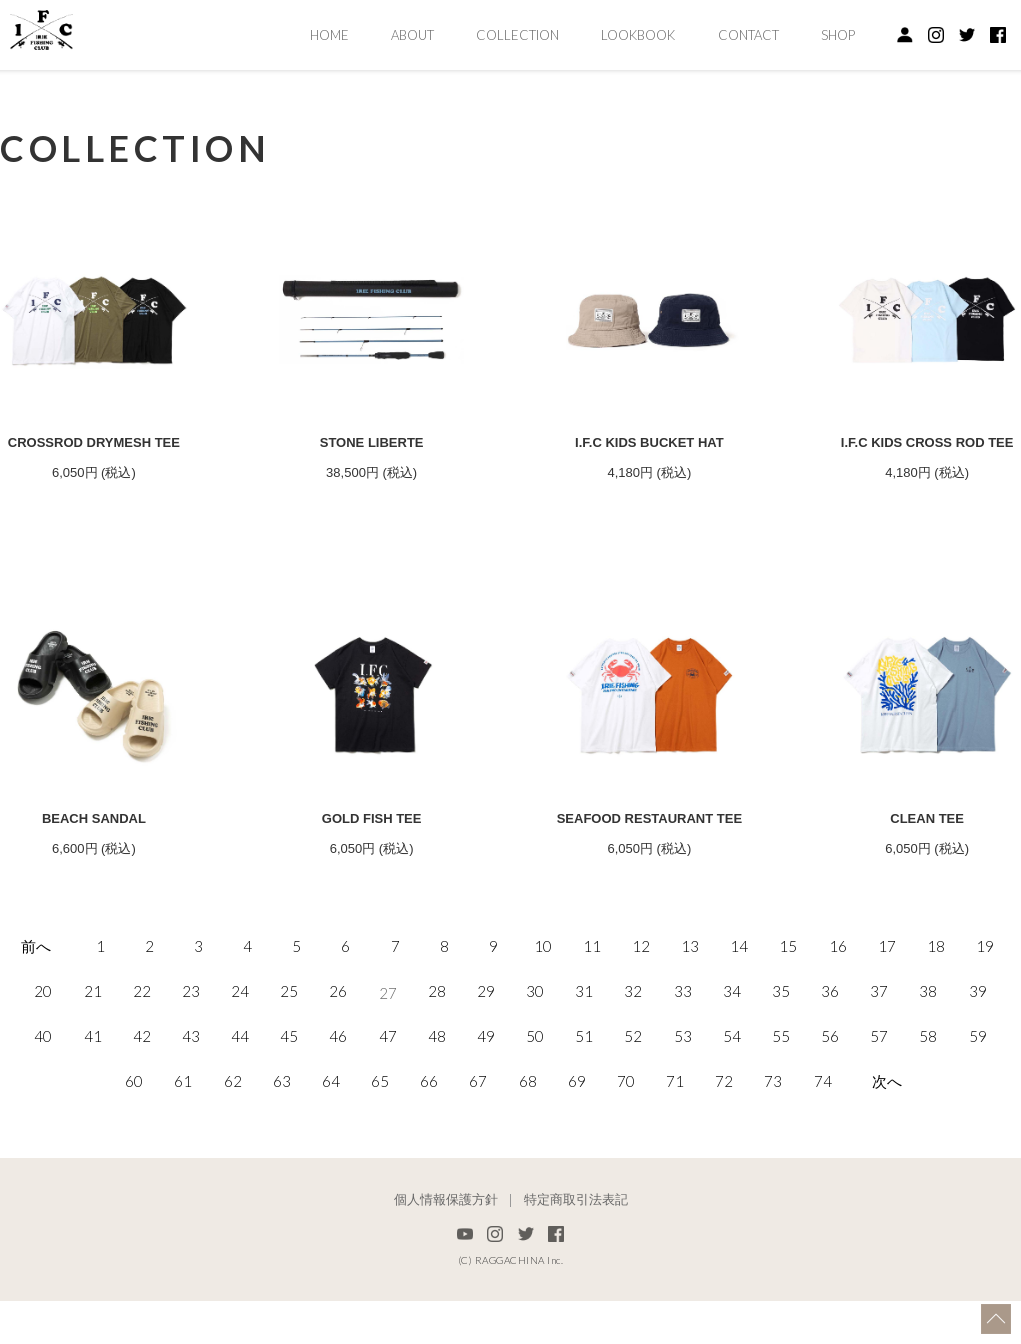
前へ (36, 1014)
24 (240, 1059)
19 (985, 1014)
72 (724, 1149)
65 (380, 1149)
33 (683, 1059)
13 (690, 1014)
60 (134, 1149)
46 (338, 1104)
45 (289, 1104)
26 (338, 1059)
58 (928, 1104)
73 (773, 1149)
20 (43, 1059)
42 (142, 1104)
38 (928, 1059)
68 (528, 1149)
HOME (329, 35)
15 (788, 1014)
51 (584, 1104)
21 (93, 1059)
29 (486, 1059)
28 (437, 1059)
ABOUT (412, 35)
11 (592, 1014)
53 (683, 1104)
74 (823, 1149)
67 (478, 1149)
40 (43, 1104)
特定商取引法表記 (576, 1266)
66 (429, 1149)
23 (191, 1059)
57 (879, 1104)
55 (781, 1104)
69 (577, 1149)
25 (289, 1059)
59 (978, 1104)
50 (535, 1104)
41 (93, 1104)
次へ (887, 1149)
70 (626, 1149)
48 (437, 1104)
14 (739, 1014)
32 (633, 1059)
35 (781, 1059)
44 (240, 1104)
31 (584, 1059)
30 (535, 1059)
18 (936, 1014)
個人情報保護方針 (446, 1266)
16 (838, 1014)
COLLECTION (517, 35)
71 (675, 1149)
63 (282, 1149)
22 (142, 1059)
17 (887, 1014)
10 (543, 1014)
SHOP (838, 35)
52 (633, 1104)
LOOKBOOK (638, 35)
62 (233, 1149)
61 (183, 1149)
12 (641, 1014)
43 (191, 1104)
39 (978, 1059)
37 (879, 1059)
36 (830, 1059)
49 (486, 1104)
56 (830, 1104)
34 (732, 1059)
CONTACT (748, 35)
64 (331, 1149)
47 (388, 1104)
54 (732, 1104)
